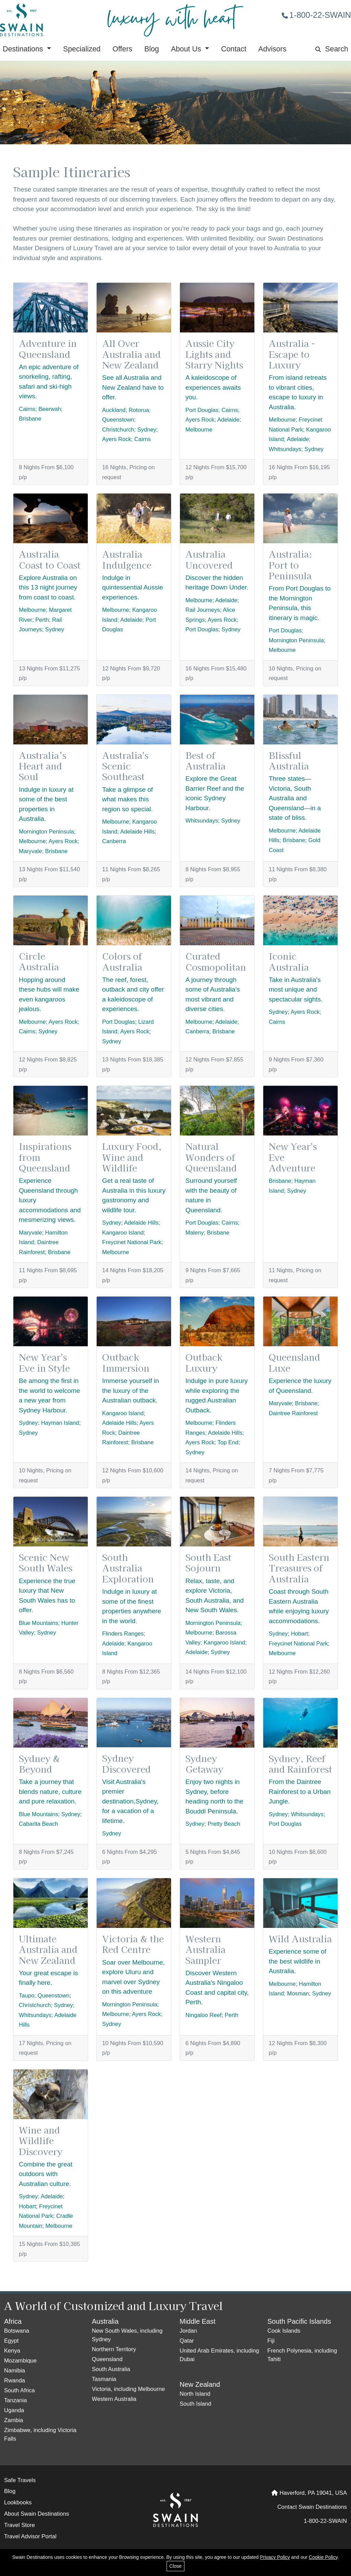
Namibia (14, 2370)
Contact (233, 49)
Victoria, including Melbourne (128, 2389)
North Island (195, 2394)
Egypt (11, 2340)
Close (175, 2566)
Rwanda (14, 2380)
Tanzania (15, 2400)
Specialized (81, 49)
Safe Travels (20, 2480)
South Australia (111, 2369)
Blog (151, 49)
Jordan (188, 2331)
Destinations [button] (24, 49)
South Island (195, 2404)
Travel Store (19, 2525)
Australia (105, 2321)
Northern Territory (114, 2349)
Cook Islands (283, 2331)
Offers (122, 49)
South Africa (19, 2390)
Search (331, 49)
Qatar (187, 2340)
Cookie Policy (323, 2557)
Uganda (14, 2410)
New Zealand (200, 2384)
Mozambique (20, 2360)
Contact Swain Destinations (312, 2507)
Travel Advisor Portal (30, 2536)
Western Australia (114, 2399)
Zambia (13, 2420)
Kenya (12, 2350)
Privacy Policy (275, 2557)
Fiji (271, 2340)
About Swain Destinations (36, 2514)
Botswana (16, 2331)
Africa (13, 2321)
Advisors (272, 49)
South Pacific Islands (299, 2321)
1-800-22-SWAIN (316, 15)
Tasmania (104, 2379)
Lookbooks (18, 2502)
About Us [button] (187, 49)
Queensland (107, 2359)
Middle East (198, 2321)
